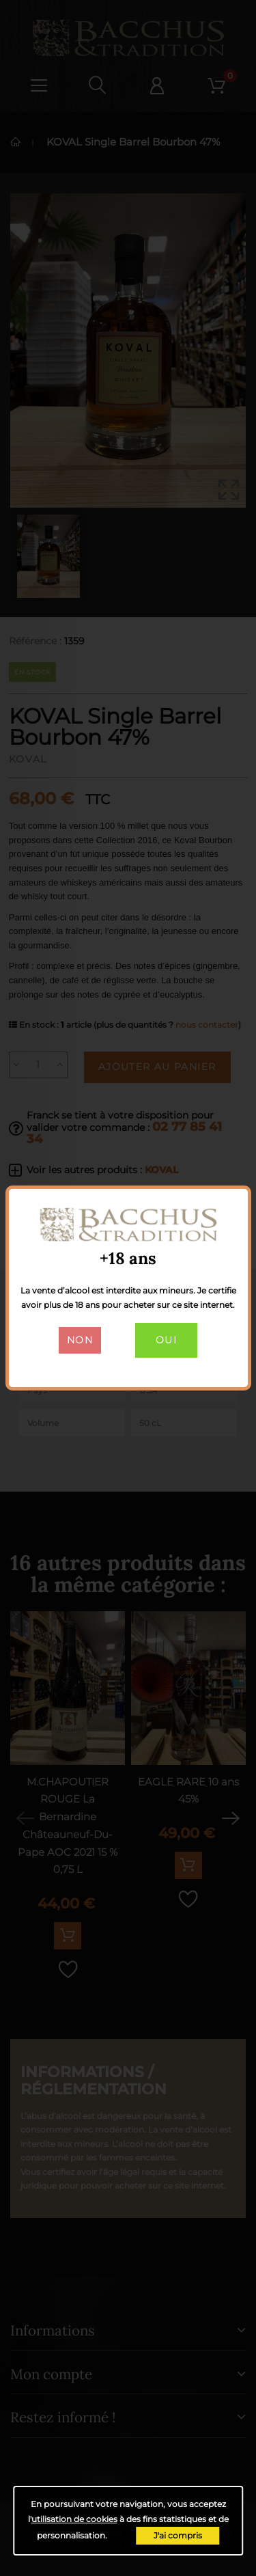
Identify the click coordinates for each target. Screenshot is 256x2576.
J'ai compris (178, 2535)
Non (80, 1339)
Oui (166, 1339)
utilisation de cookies (74, 2519)
